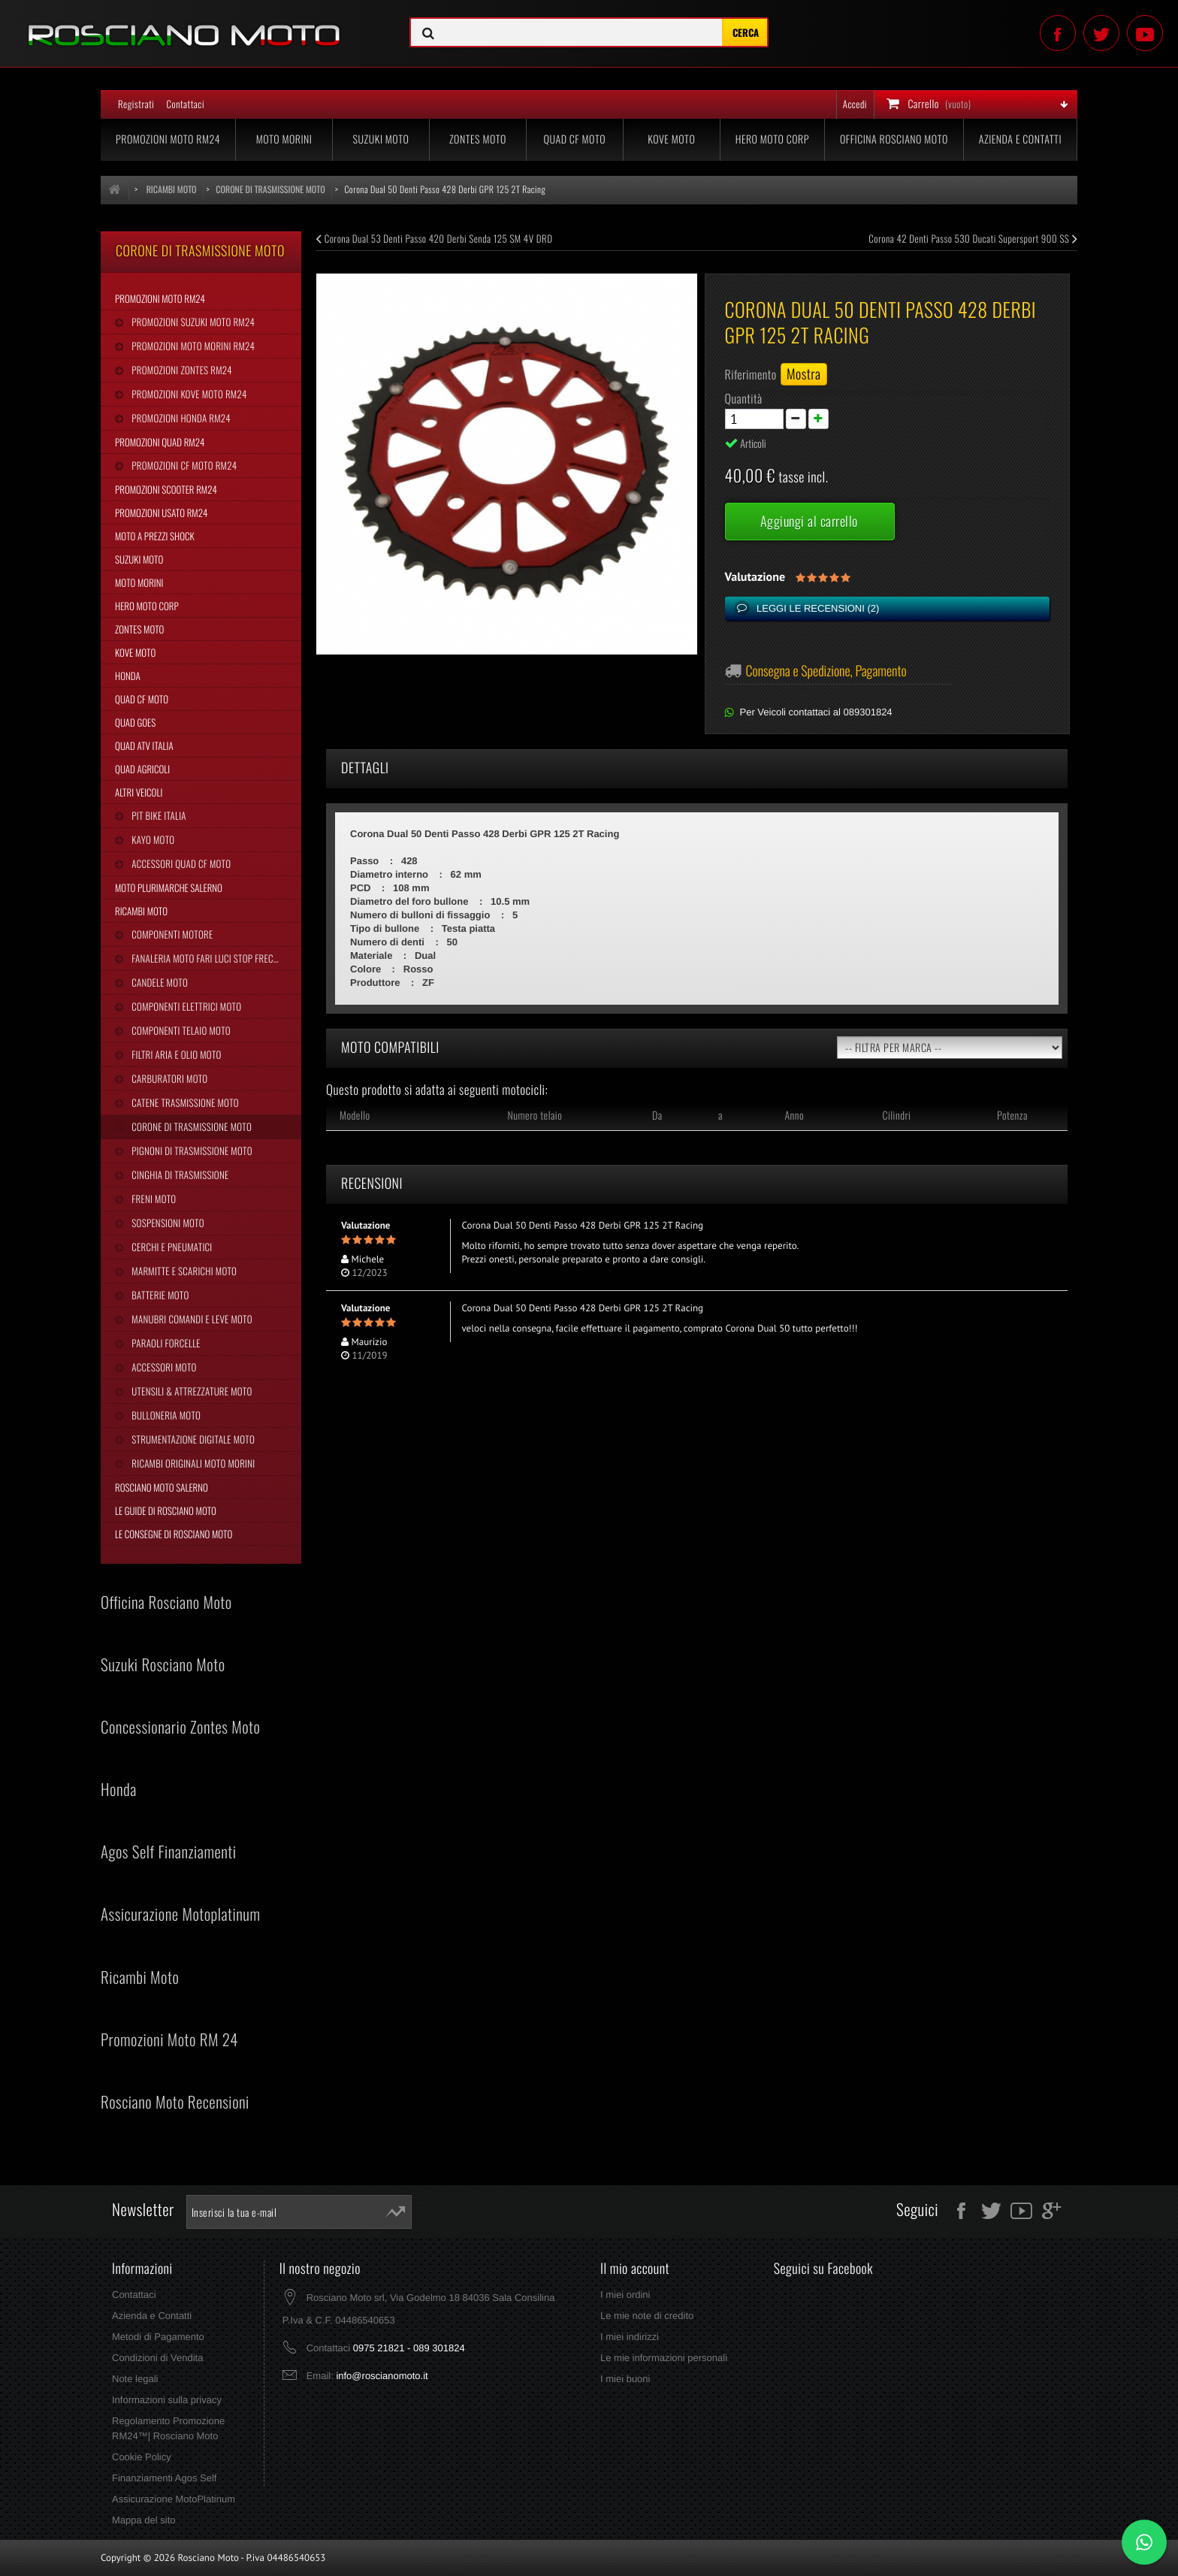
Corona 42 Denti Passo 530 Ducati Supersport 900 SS (972, 238)
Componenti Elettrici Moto (185, 1006)
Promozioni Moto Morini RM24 (192, 345)
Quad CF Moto (575, 139)
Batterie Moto (159, 1294)
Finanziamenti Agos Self (164, 2478)
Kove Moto (671, 139)
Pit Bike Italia (157, 815)
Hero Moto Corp (772, 139)
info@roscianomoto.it (381, 2375)
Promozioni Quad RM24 (159, 441)
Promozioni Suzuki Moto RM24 (192, 321)
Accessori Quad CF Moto (180, 863)
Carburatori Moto (168, 1078)
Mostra (804, 374)
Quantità (744, 398)
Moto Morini (284, 139)
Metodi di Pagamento (158, 2336)
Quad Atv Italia (144, 745)
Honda (127, 675)
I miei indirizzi (629, 2336)
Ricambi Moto (141, 910)
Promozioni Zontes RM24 (180, 369)
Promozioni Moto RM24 (168, 139)
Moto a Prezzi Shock (155, 535)
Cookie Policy (141, 2457)
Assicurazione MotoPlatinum (173, 2499)
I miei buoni (625, 2378)
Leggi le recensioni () (817, 608)
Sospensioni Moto (166, 1222)
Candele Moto (158, 982)
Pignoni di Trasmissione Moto (190, 1150)
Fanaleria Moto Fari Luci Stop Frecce (205, 958)
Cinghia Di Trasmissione (178, 1174)
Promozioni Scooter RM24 (166, 489)
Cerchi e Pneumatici (170, 1246)
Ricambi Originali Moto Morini (192, 1463)
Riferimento (751, 374)
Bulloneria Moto (165, 1415)
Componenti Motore (171, 934)
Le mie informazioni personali (663, 2357)
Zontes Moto (477, 139)
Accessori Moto (162, 1366)
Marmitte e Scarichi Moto (183, 1270)
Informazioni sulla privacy (167, 2399)
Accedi (855, 103)
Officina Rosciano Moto (894, 139)
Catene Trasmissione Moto (184, 1102)
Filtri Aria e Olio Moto (175, 1054)
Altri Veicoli (138, 792)
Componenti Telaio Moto (179, 1030)
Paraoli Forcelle (164, 1342)
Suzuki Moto (381, 139)
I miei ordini (625, 2294)
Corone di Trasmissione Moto (190, 1126)
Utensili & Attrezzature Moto (190, 1390)
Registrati (136, 103)
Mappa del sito (144, 2520)
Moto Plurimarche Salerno (168, 887)
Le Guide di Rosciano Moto (165, 1510)
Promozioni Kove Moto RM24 (187, 393)
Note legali (135, 2378)
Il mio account (634, 2268)
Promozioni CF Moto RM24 (183, 465)
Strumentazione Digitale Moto (192, 1439)
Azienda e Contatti (1020, 139)
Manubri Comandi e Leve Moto (190, 1318)
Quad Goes (135, 722)
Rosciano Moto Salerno (161, 1487)
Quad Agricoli (142, 768)
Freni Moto (152, 1198)
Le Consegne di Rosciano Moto (173, 1533)
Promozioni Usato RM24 (161, 512)
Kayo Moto (151, 839)
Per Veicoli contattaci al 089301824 (816, 712)
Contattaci (185, 103)
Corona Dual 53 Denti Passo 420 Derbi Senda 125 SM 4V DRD (434, 238)
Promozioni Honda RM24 (180, 417)
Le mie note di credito (646, 2315)
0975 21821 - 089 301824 (409, 2348)
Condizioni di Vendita (157, 2357)
